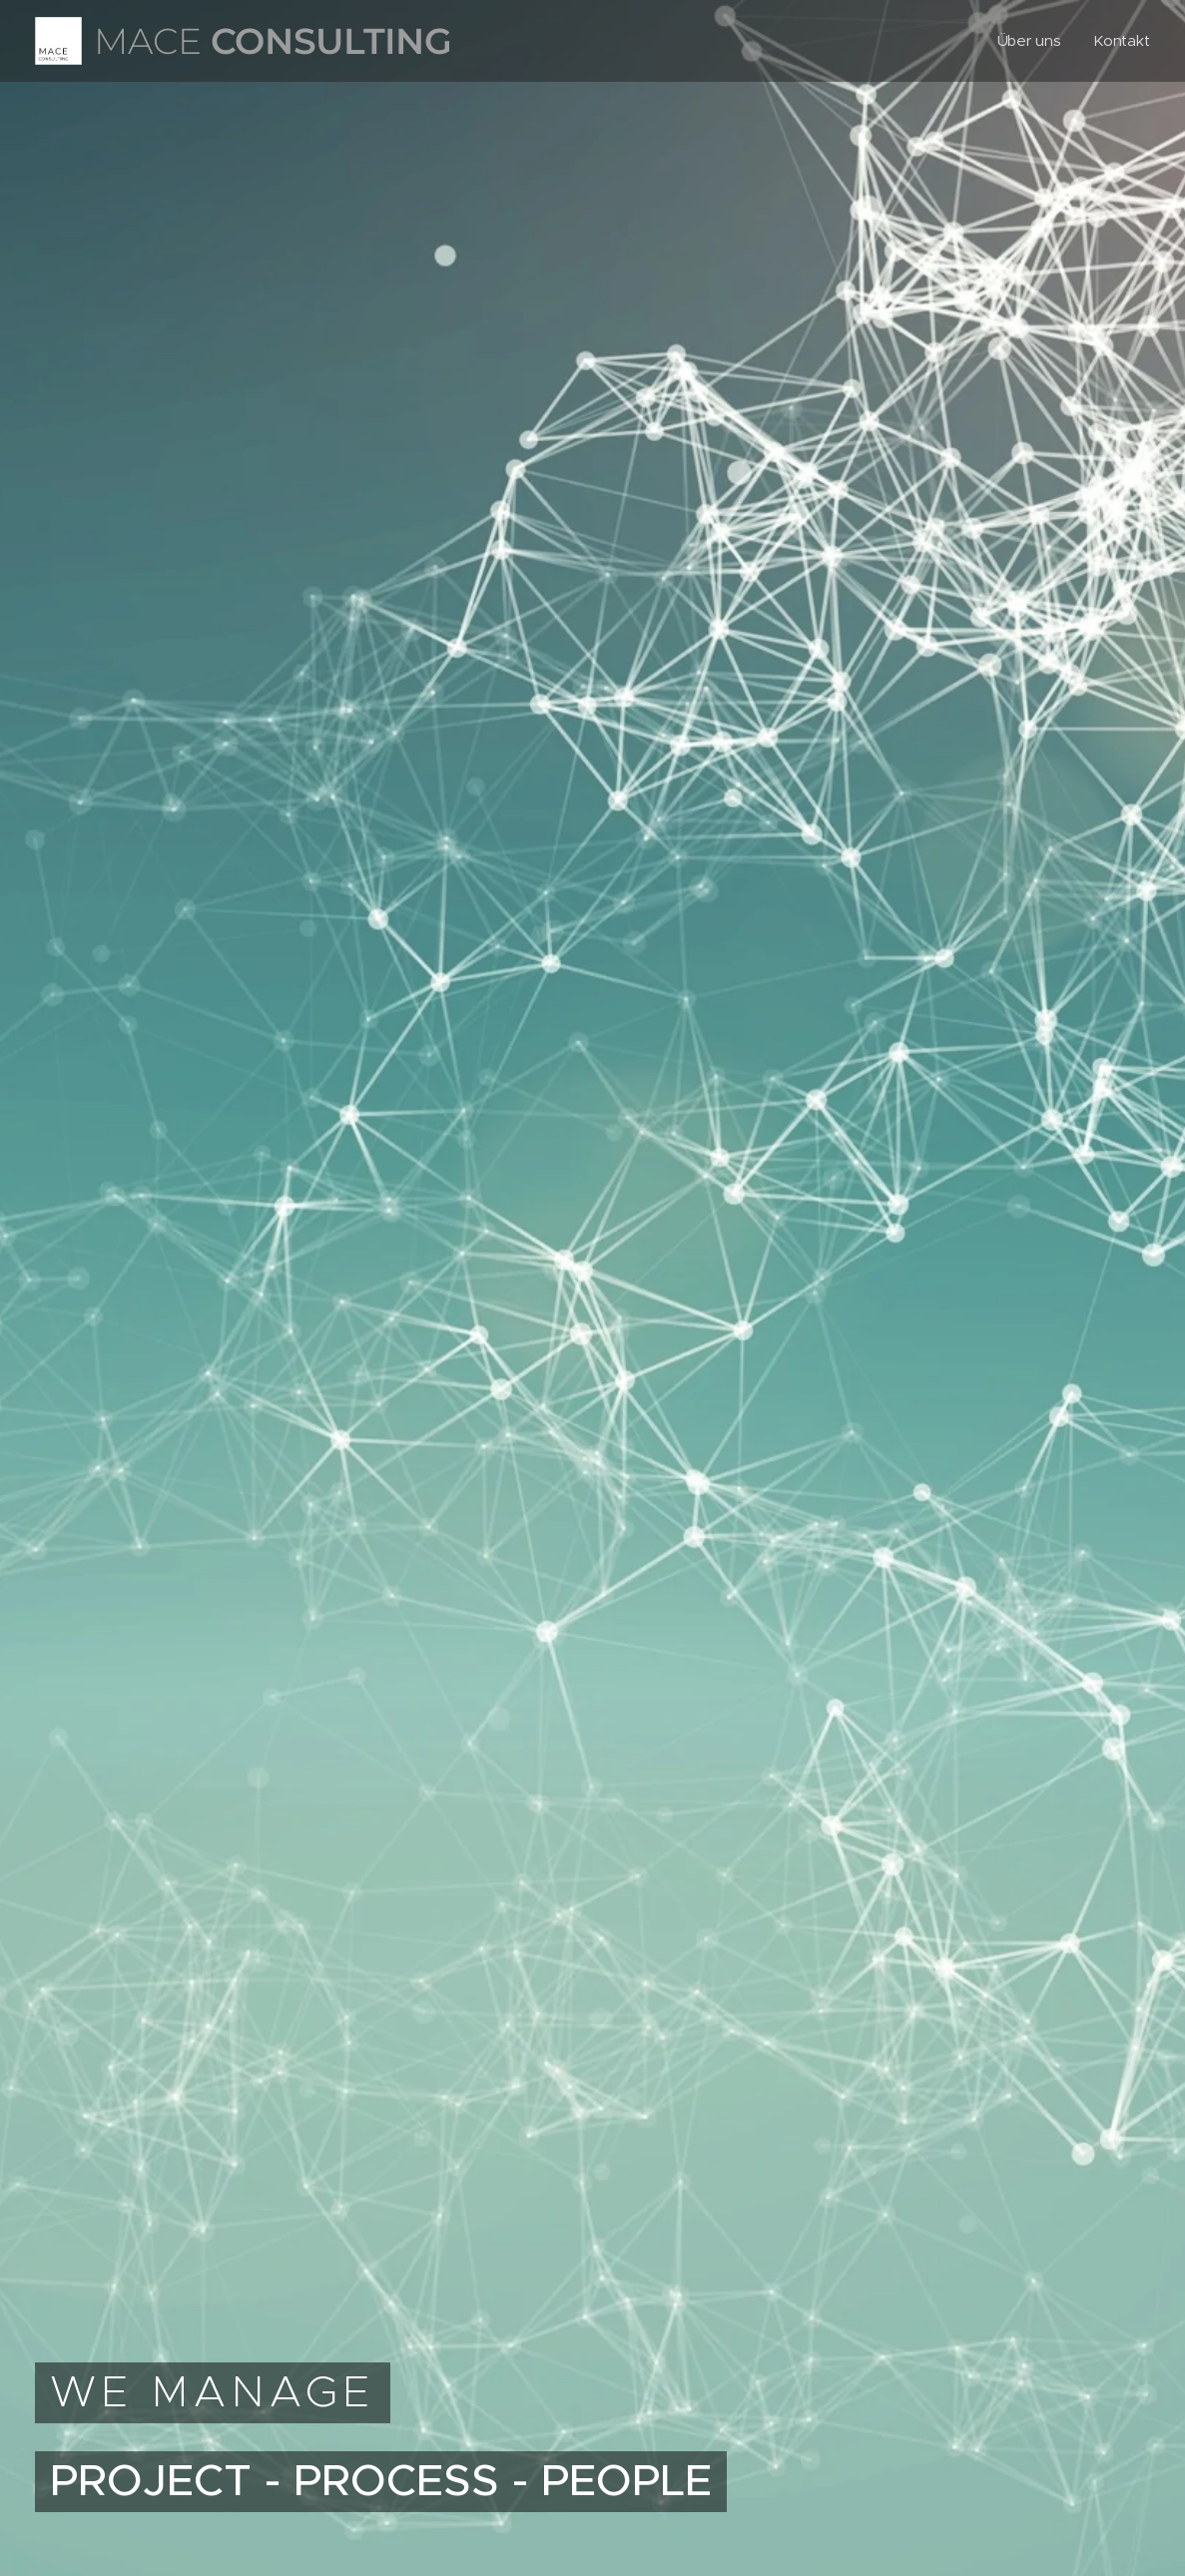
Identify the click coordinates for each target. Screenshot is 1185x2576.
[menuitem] (1033, 41)
